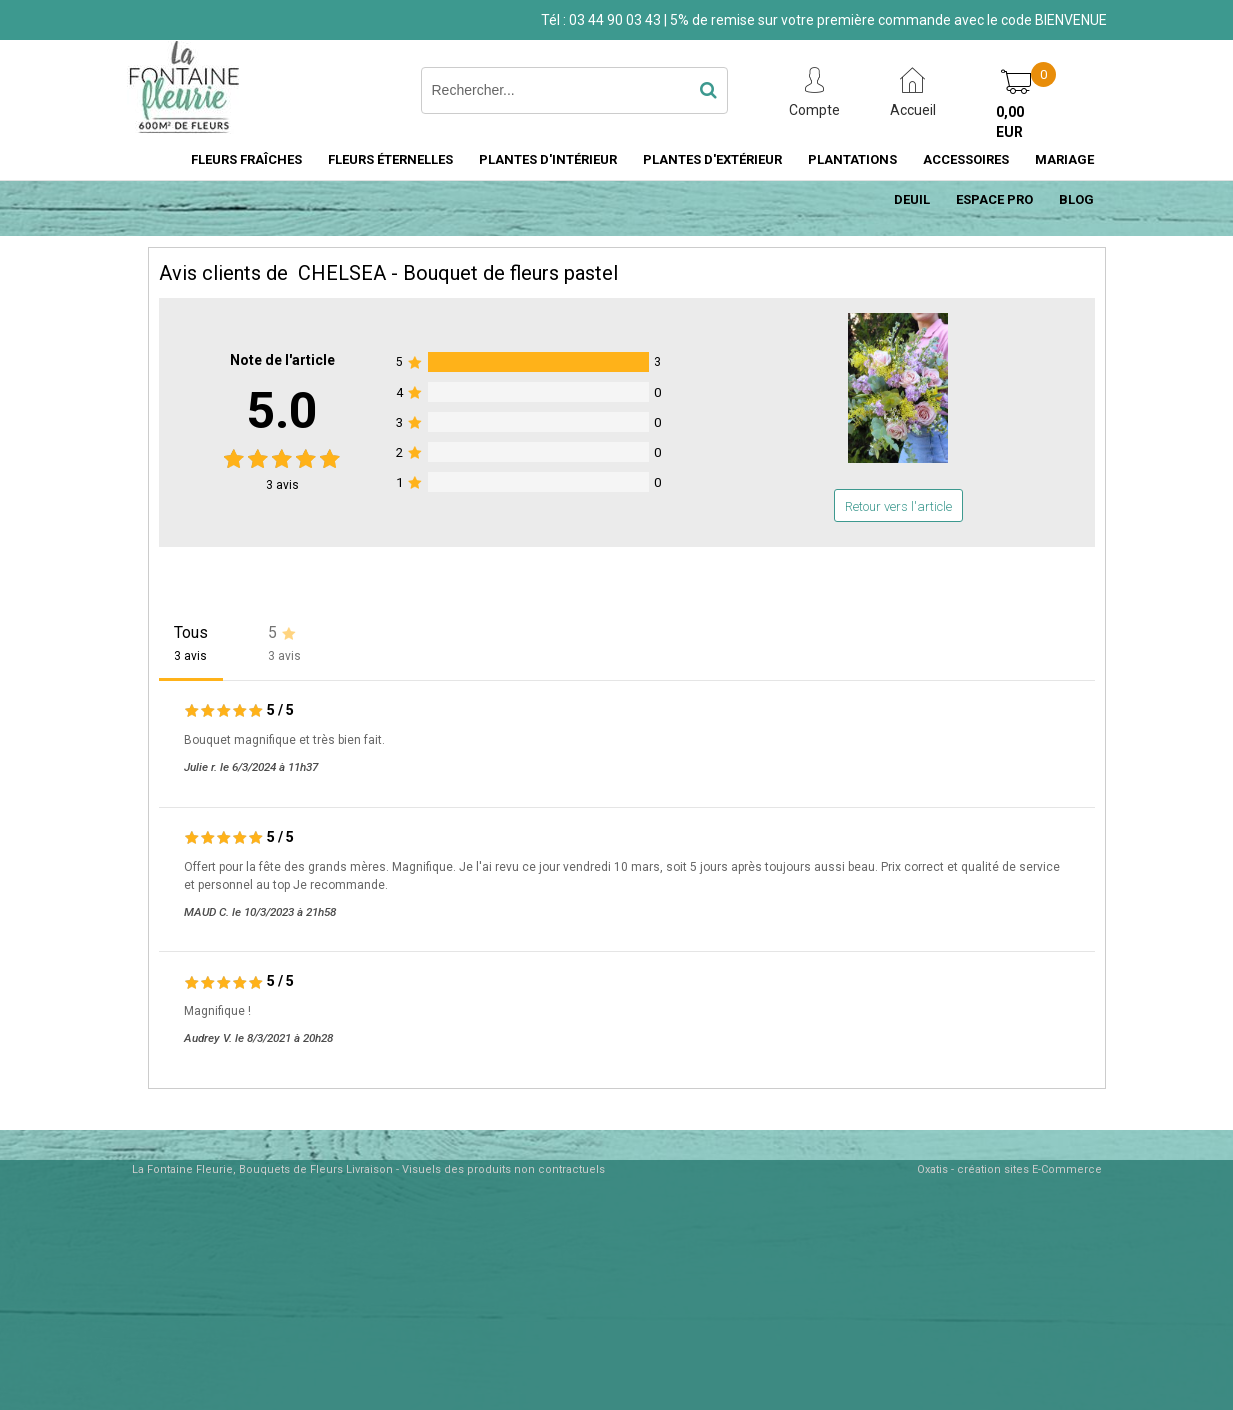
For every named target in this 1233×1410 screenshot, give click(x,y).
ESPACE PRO (994, 199)
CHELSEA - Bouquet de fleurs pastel (458, 273)
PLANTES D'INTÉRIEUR (548, 159)
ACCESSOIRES (966, 159)
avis (282, 485)
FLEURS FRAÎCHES (246, 159)
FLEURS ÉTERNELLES (390, 159)
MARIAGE (1064, 159)
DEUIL (912, 199)
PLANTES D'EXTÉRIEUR (712, 159)
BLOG (1076, 199)
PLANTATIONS (852, 159)
